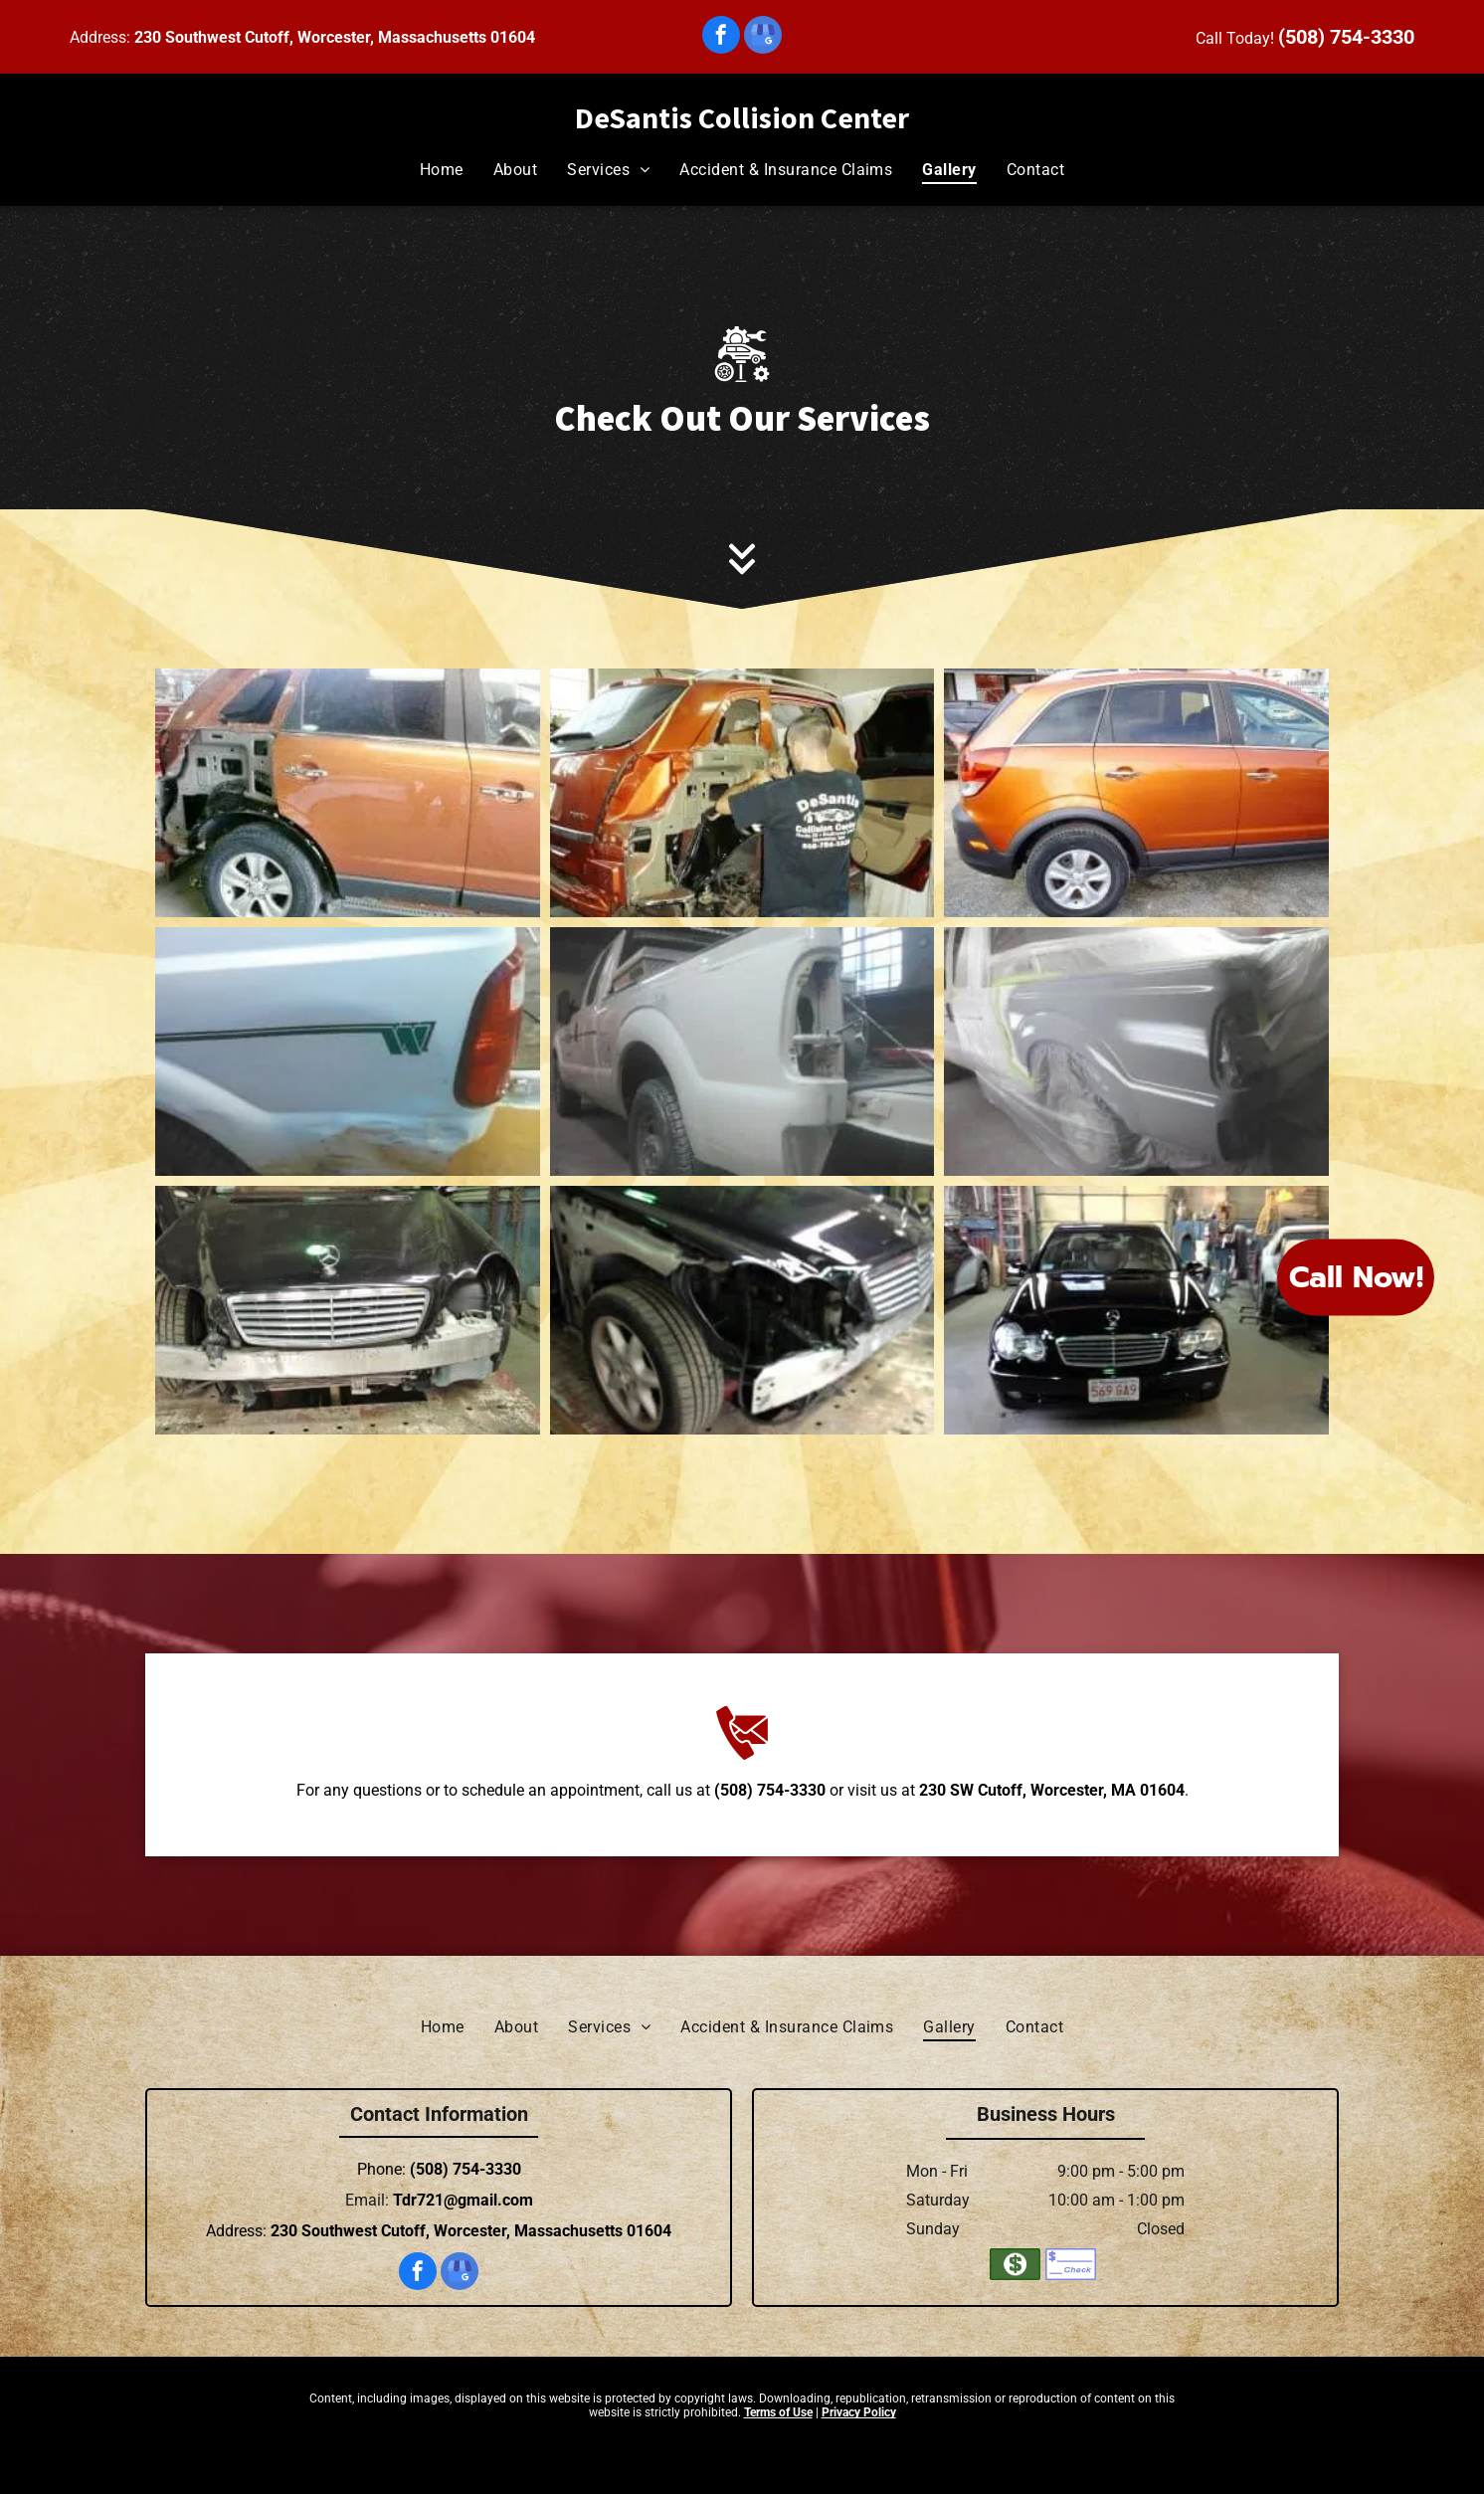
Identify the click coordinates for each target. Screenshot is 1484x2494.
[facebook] (721, 37)
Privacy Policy (859, 2412)
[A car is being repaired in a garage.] (347, 793)
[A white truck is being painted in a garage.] (742, 1051)
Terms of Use (778, 2412)
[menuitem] (441, 169)
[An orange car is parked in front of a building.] (1136, 793)
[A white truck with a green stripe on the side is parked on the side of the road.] (347, 1051)
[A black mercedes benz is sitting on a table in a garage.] (347, 1310)
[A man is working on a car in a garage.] (742, 793)
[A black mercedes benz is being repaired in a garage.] (742, 1310)
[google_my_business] (763, 37)
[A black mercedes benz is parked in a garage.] (1136, 1310)
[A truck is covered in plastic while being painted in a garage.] (1136, 1051)
